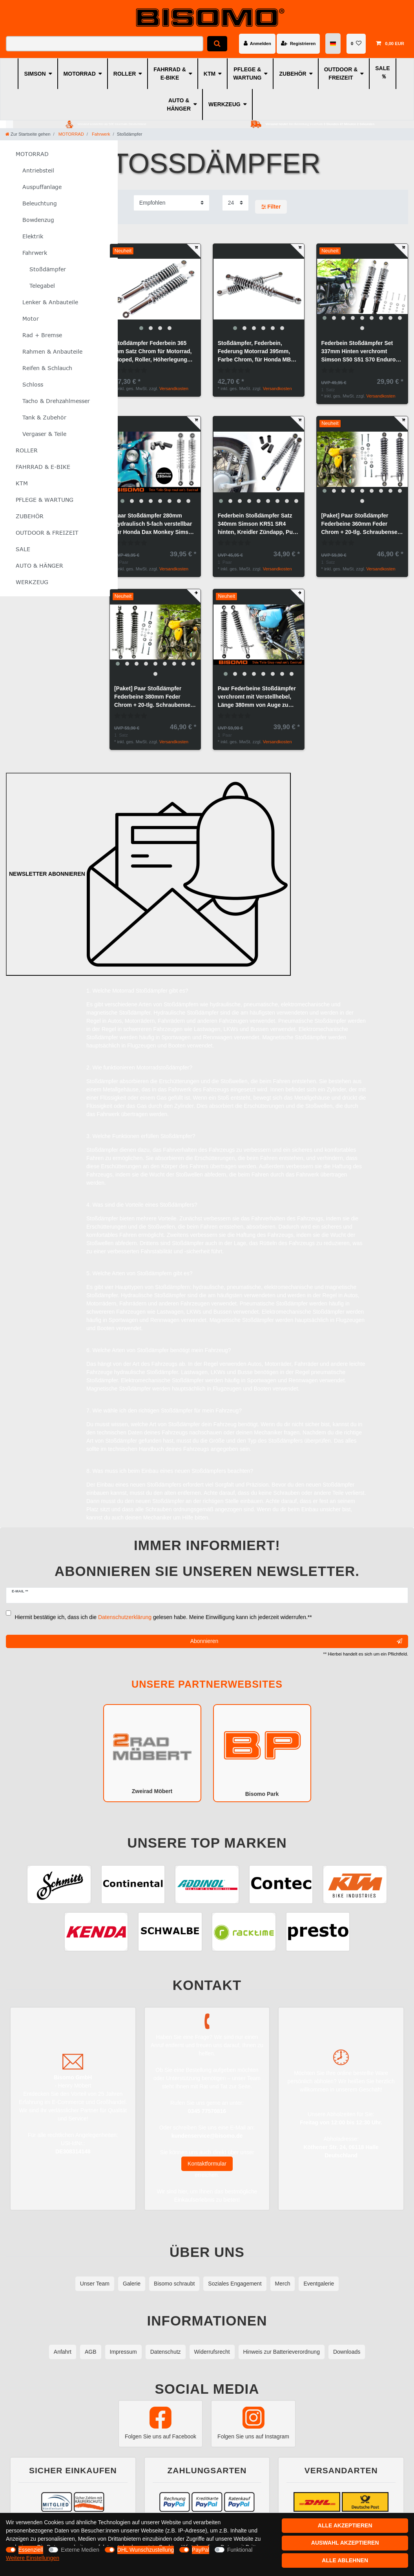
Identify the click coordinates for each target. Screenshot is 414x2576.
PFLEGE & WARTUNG (247, 73)
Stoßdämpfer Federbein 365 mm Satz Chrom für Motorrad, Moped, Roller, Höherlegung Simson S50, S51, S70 (153, 352)
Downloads (346, 2352)
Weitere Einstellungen (32, 2558)
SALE (382, 68)
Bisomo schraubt (174, 2283)
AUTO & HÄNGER (179, 104)
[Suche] (217, 43)
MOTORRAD (80, 74)
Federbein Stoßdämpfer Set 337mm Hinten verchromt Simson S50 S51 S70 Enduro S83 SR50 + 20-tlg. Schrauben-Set (360, 352)
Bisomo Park (262, 1752)
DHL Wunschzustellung (145, 2550)
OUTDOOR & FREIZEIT (341, 73)
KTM (209, 74)
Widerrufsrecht (212, 2352)
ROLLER (124, 74)
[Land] (333, 43)
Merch (282, 2283)
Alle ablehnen (345, 2560)
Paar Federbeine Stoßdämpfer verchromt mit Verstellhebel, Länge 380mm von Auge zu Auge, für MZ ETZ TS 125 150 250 (257, 697)
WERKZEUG (224, 104)
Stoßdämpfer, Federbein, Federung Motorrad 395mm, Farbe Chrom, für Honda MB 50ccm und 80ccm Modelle (254, 352)
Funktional (240, 2550)
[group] (155, 289)
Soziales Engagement (234, 2283)
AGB (91, 2352)
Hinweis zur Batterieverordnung (281, 2352)
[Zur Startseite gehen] (27, 134)
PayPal (200, 2550)
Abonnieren (296, 1641)
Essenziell (30, 2550)
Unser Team (94, 2283)
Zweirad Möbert (152, 1752)
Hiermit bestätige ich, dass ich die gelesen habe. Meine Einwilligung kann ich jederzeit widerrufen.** (163, 1617)
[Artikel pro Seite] (235, 203)
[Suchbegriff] (104, 43)
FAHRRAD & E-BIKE (169, 73)
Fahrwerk (100, 134)
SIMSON (35, 74)
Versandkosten (173, 388)
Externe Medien (80, 2550)
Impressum (123, 2352)
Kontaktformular (207, 2163)
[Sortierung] (171, 203)
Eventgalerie (318, 2283)
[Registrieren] (298, 43)
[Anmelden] (257, 43)
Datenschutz (165, 2352)
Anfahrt (62, 2352)
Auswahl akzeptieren (345, 2543)
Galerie (131, 2283)
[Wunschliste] (356, 43)
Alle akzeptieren (345, 2525)
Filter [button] (271, 207)
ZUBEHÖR (292, 74)
